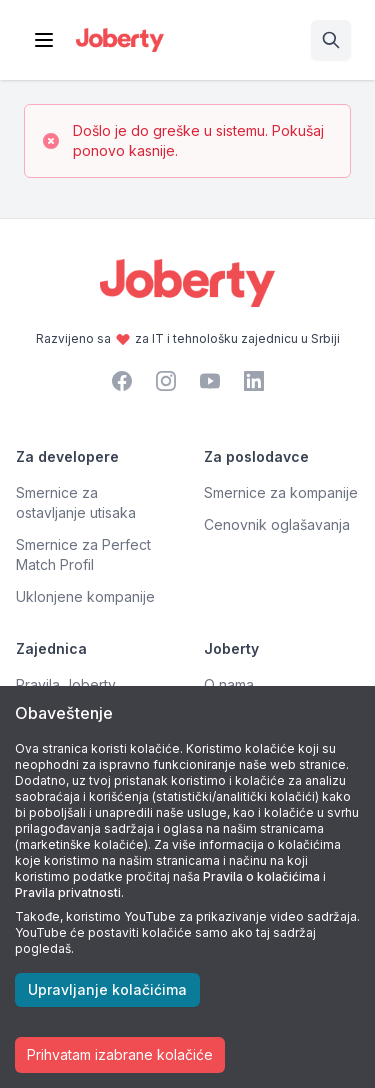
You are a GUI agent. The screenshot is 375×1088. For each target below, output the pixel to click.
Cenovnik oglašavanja (277, 524)
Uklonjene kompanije (85, 596)
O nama (229, 684)
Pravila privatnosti (68, 892)
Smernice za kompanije (281, 492)
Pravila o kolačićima (261, 876)
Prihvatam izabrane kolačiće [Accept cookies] (120, 1054)
